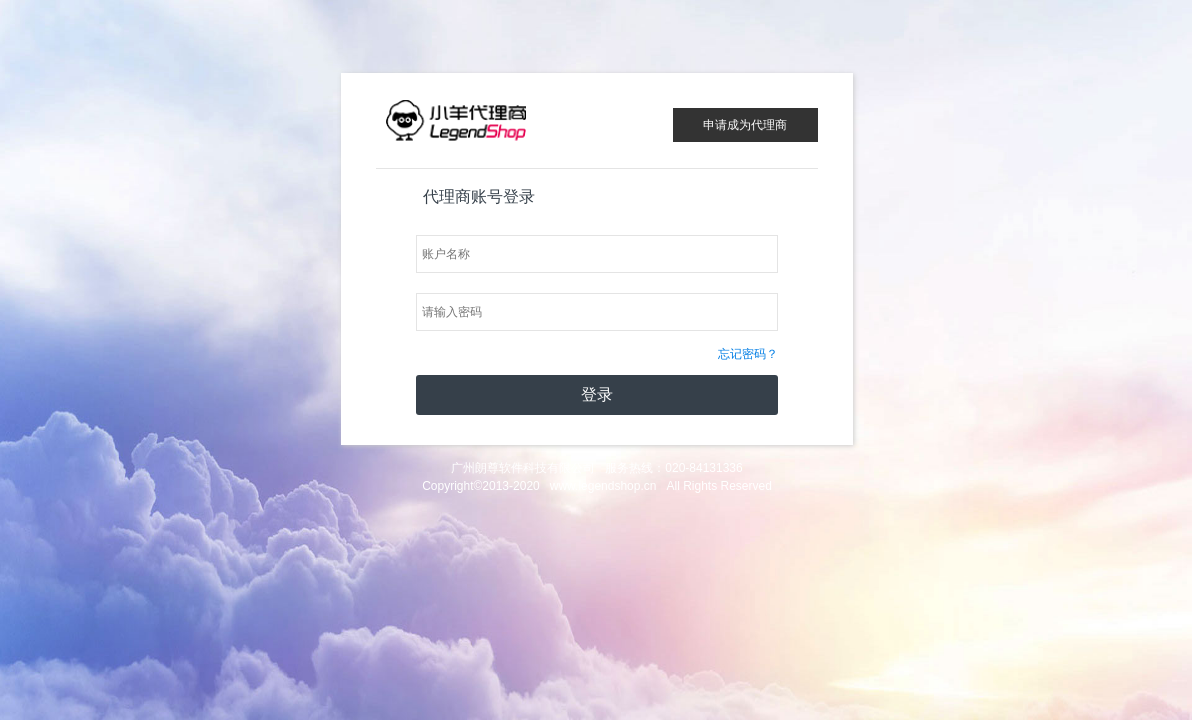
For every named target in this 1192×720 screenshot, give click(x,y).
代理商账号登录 (479, 196)
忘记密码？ (748, 354)
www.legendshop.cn (603, 486)
